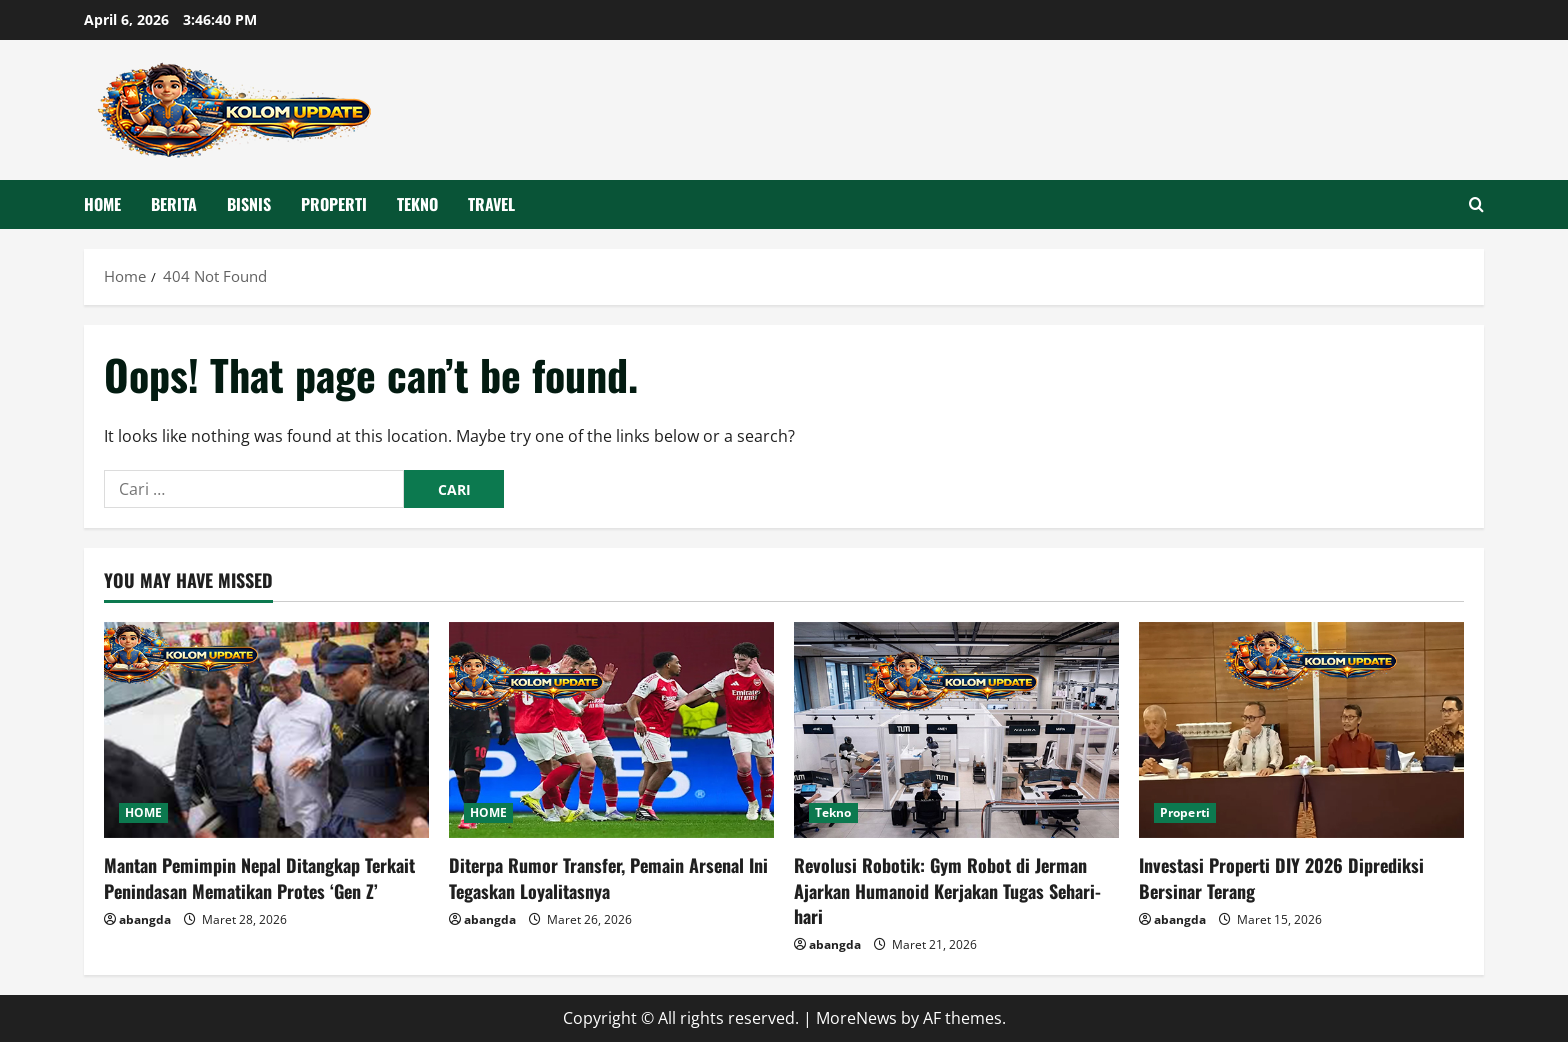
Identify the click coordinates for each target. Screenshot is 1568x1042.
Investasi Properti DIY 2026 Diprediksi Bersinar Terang (1281, 877)
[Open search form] (1476, 204)
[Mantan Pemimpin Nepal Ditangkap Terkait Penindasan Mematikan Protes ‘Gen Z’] (266, 730)
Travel (491, 204)
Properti (334, 204)
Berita (174, 204)
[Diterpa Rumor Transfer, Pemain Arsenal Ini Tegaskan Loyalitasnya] (611, 730)
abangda (145, 919)
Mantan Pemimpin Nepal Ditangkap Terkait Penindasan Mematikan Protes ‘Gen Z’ (259, 877)
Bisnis (249, 204)
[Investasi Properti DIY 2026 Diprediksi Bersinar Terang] (1301, 730)
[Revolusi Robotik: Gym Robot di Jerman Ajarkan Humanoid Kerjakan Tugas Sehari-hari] (956, 730)
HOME (102, 204)
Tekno (417, 204)
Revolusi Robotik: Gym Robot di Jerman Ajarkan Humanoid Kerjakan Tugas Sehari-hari (947, 890)
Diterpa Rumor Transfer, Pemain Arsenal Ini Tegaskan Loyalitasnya (608, 877)
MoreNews (856, 1018)
